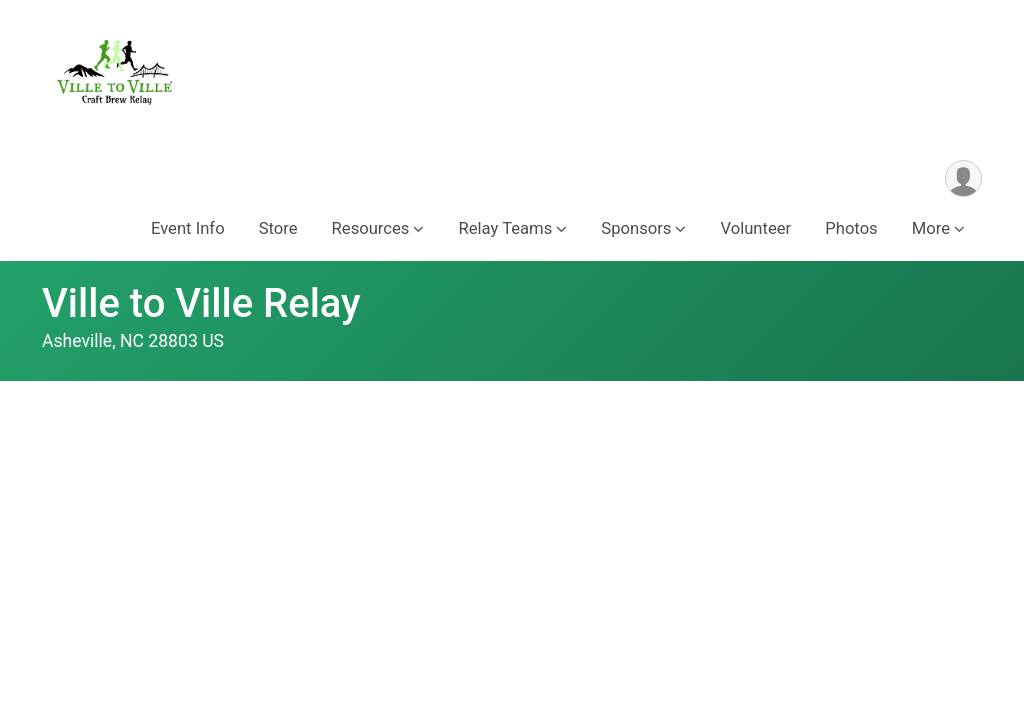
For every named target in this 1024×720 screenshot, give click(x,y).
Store (278, 228)
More (931, 228)
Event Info (188, 228)
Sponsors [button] (636, 228)
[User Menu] (963, 178)
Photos (851, 228)
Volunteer (755, 228)
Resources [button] (371, 228)
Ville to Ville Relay (201, 303)
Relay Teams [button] (505, 228)
